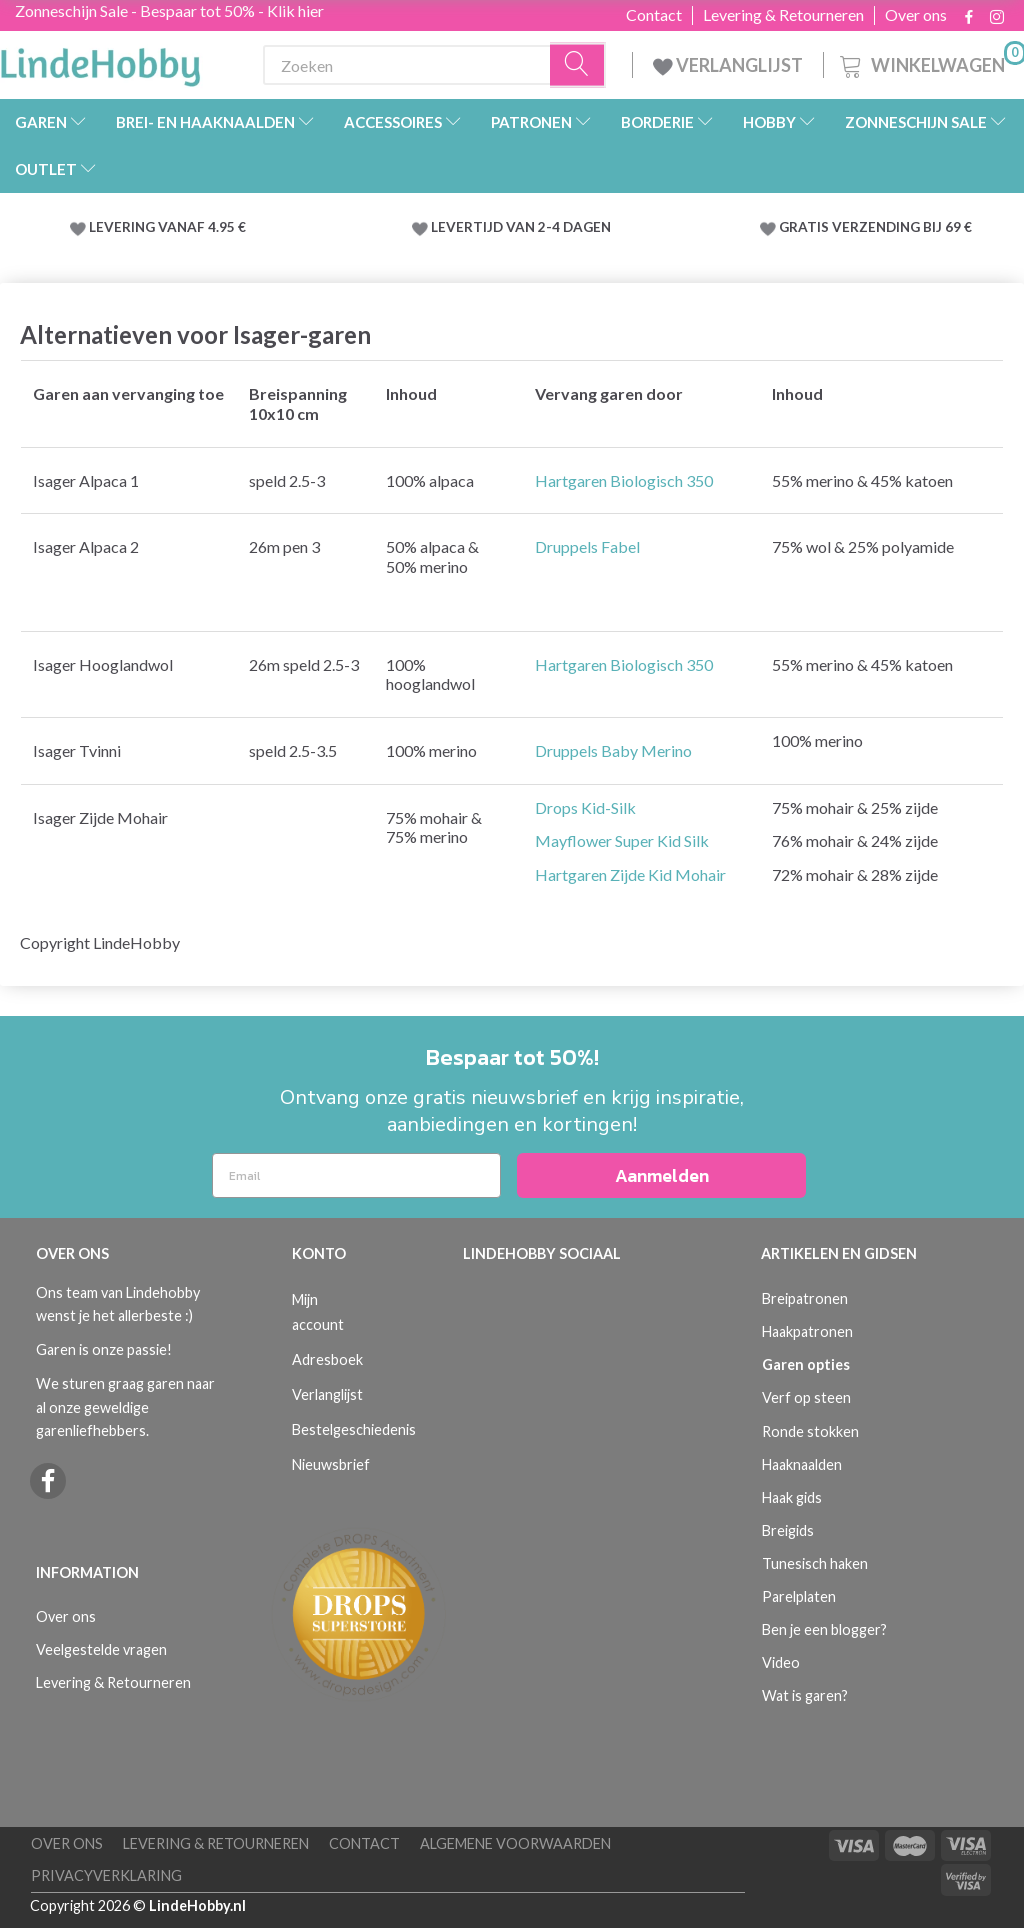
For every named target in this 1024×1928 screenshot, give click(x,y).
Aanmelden (662, 1175)
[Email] (356, 1175)
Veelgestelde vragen (101, 1649)
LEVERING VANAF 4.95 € (167, 227)
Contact (654, 15)
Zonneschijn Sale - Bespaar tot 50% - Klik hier (169, 10)
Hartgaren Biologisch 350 (624, 480)
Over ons (916, 15)
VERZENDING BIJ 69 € (902, 227)
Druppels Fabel (587, 546)
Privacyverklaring (106, 1875)
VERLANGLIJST (728, 65)
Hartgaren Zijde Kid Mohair (630, 874)
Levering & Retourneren (783, 15)
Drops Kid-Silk (585, 807)
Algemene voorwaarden (515, 1843)
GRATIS (805, 227)
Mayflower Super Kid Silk (622, 840)
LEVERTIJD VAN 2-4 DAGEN (521, 227)
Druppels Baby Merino (613, 750)
